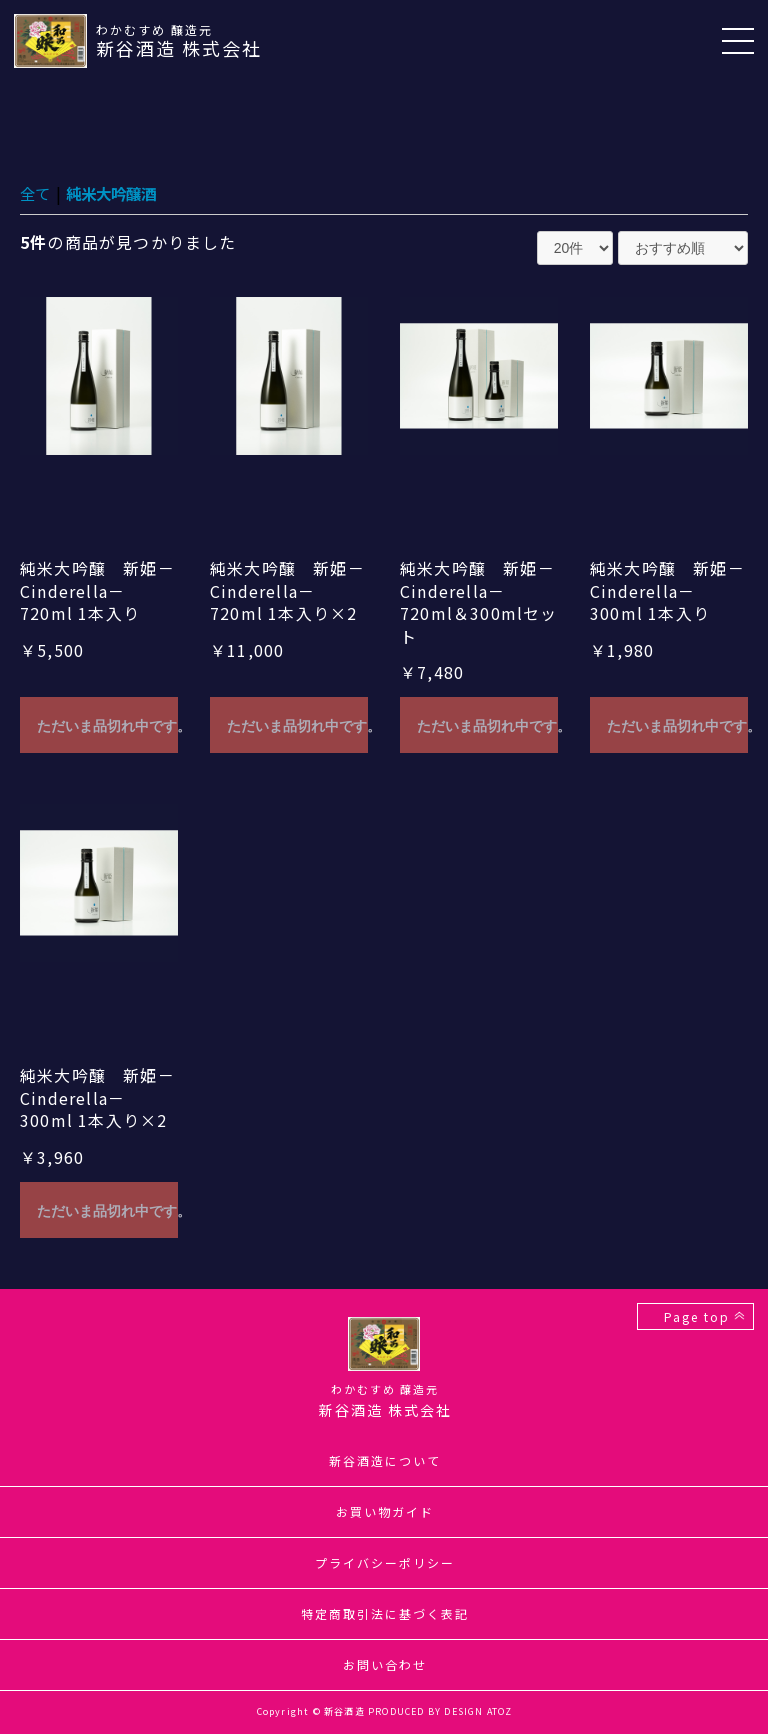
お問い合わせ (385, 1664)
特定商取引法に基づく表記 (385, 1613)
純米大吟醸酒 (116, 193)
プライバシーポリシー (385, 1562)
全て (36, 193)
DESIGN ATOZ (478, 1711)
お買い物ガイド (385, 1511)
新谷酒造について (385, 1460)
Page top (695, 1316)
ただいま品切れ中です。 (107, 726)
